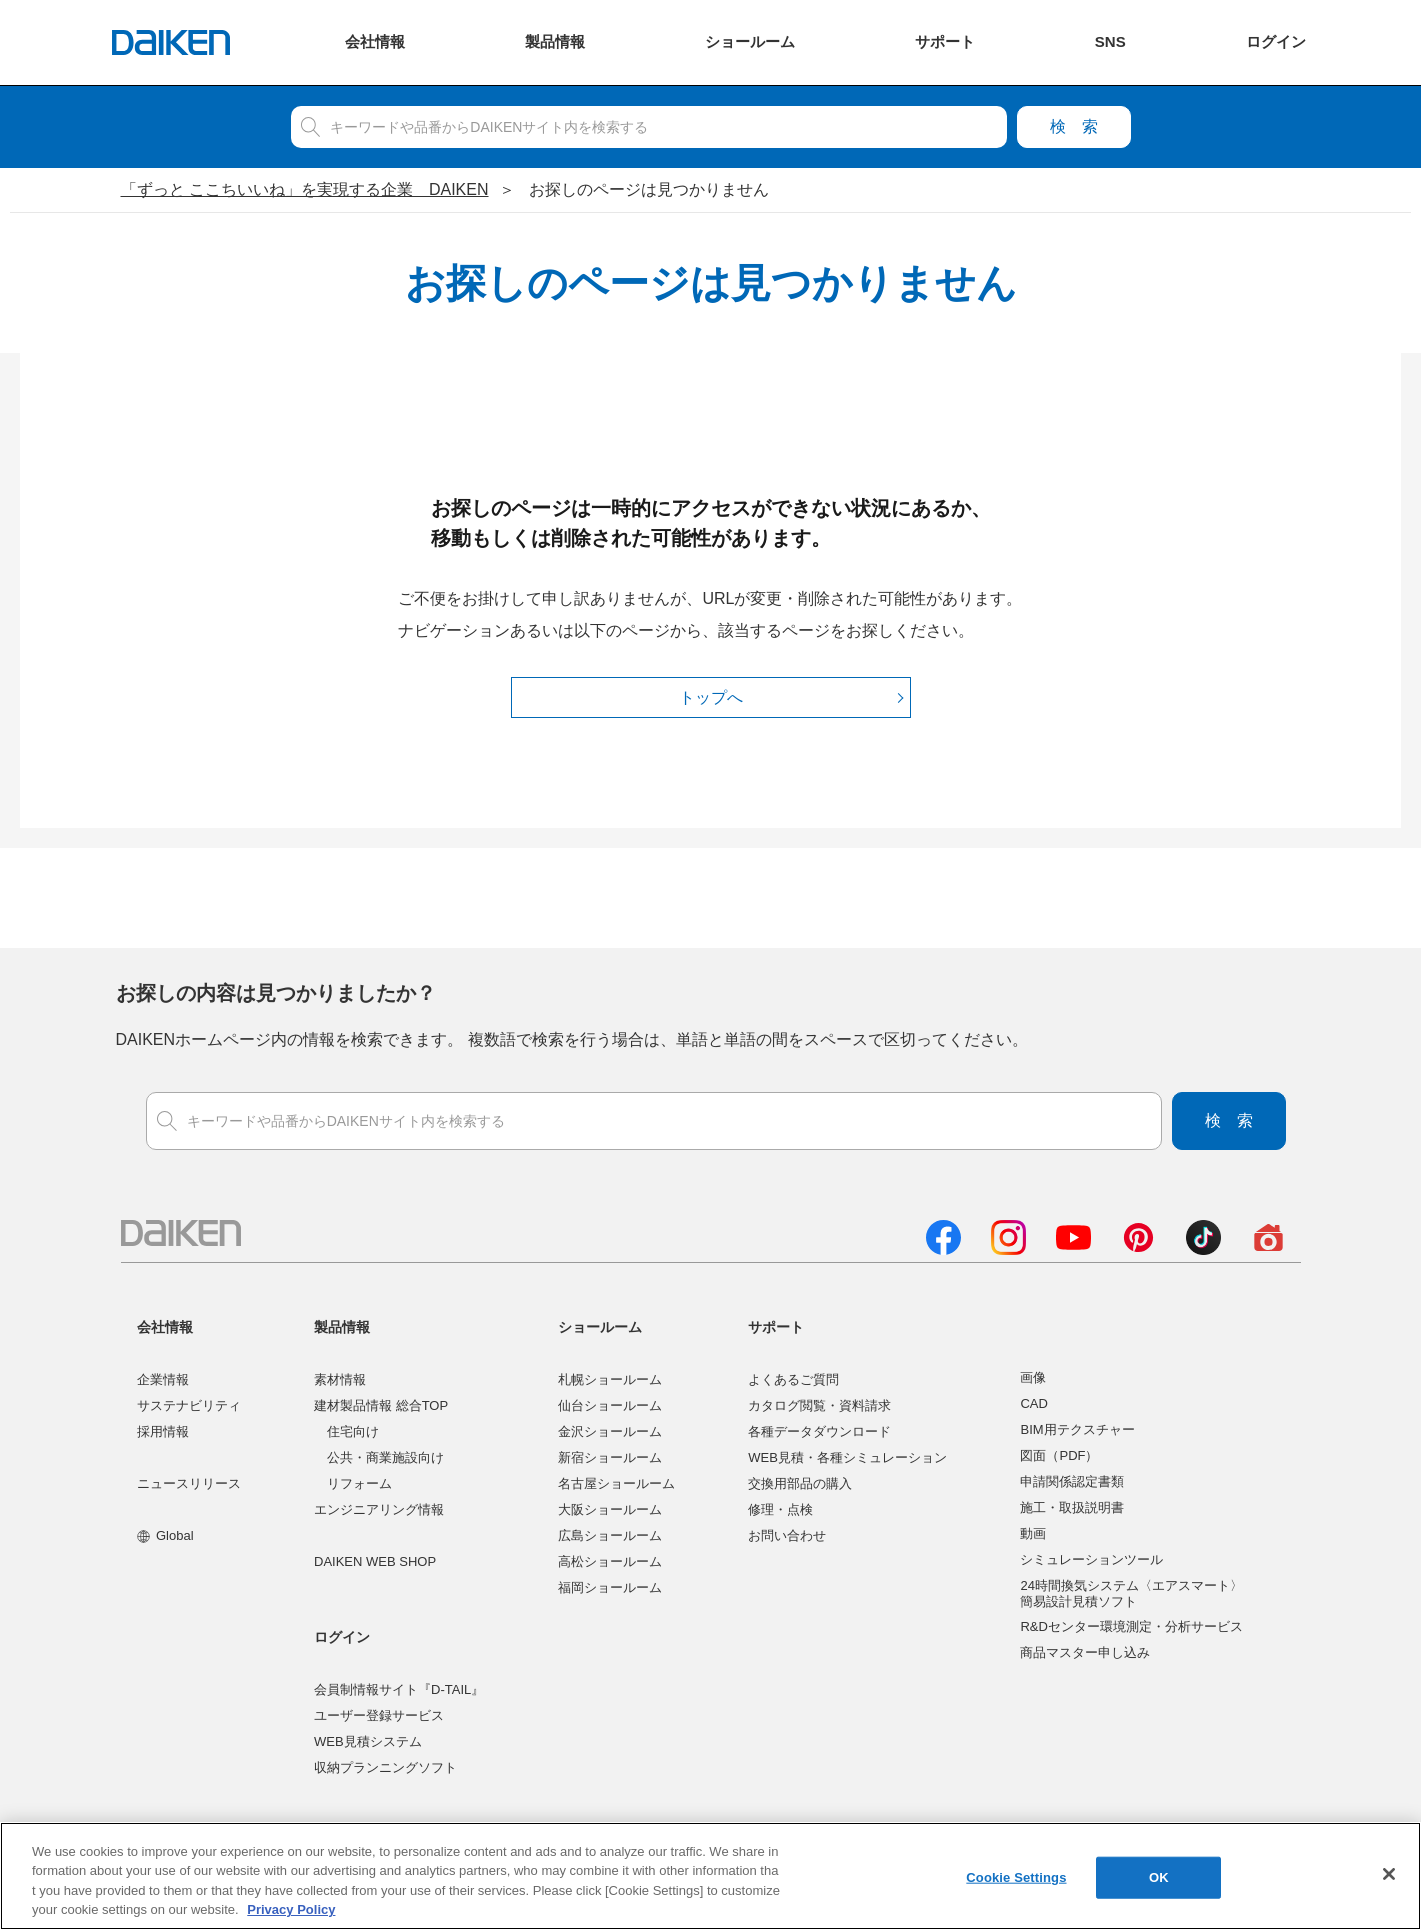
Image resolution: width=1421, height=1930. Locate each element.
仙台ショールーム (610, 1405)
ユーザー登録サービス (379, 1715)
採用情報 (163, 1431)
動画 (1033, 1533)
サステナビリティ (189, 1405)
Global (165, 1535)
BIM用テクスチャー (1077, 1429)
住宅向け (353, 1431)
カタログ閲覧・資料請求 (819, 1405)
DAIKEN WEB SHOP (375, 1561)
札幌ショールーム (610, 1379)
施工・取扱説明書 (1072, 1507)
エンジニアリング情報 (379, 1509)
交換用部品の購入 (800, 1483)
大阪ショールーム (610, 1509)
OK (1159, 1877)
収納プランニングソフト (385, 1767)
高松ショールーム (610, 1561)
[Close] (1389, 1874)
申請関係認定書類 (1072, 1481)
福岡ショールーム (610, 1587)
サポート (776, 1327)
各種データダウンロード (819, 1431)
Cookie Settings (1016, 1877)
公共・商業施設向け (385, 1457)
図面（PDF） (1059, 1455)
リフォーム (359, 1483)
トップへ (711, 697)
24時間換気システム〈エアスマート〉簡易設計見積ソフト (1131, 1593)
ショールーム (600, 1327)
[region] (710, 1876)
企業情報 (163, 1379)
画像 (1033, 1377)
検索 (1074, 126)
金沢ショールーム (610, 1431)
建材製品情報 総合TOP (381, 1405)
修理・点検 (780, 1509)
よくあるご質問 (793, 1379)
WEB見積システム (368, 1741)
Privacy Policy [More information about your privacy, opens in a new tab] (291, 1909)
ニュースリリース (189, 1483)
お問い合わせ (787, 1535)
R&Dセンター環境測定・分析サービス (1131, 1626)
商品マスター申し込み (1085, 1652)
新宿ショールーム (610, 1457)
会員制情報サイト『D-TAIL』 (399, 1689)
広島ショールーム (610, 1535)
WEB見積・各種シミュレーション (847, 1457)
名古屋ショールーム (616, 1483)
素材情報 (340, 1379)
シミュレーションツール (1091, 1559)
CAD (1033, 1403)
